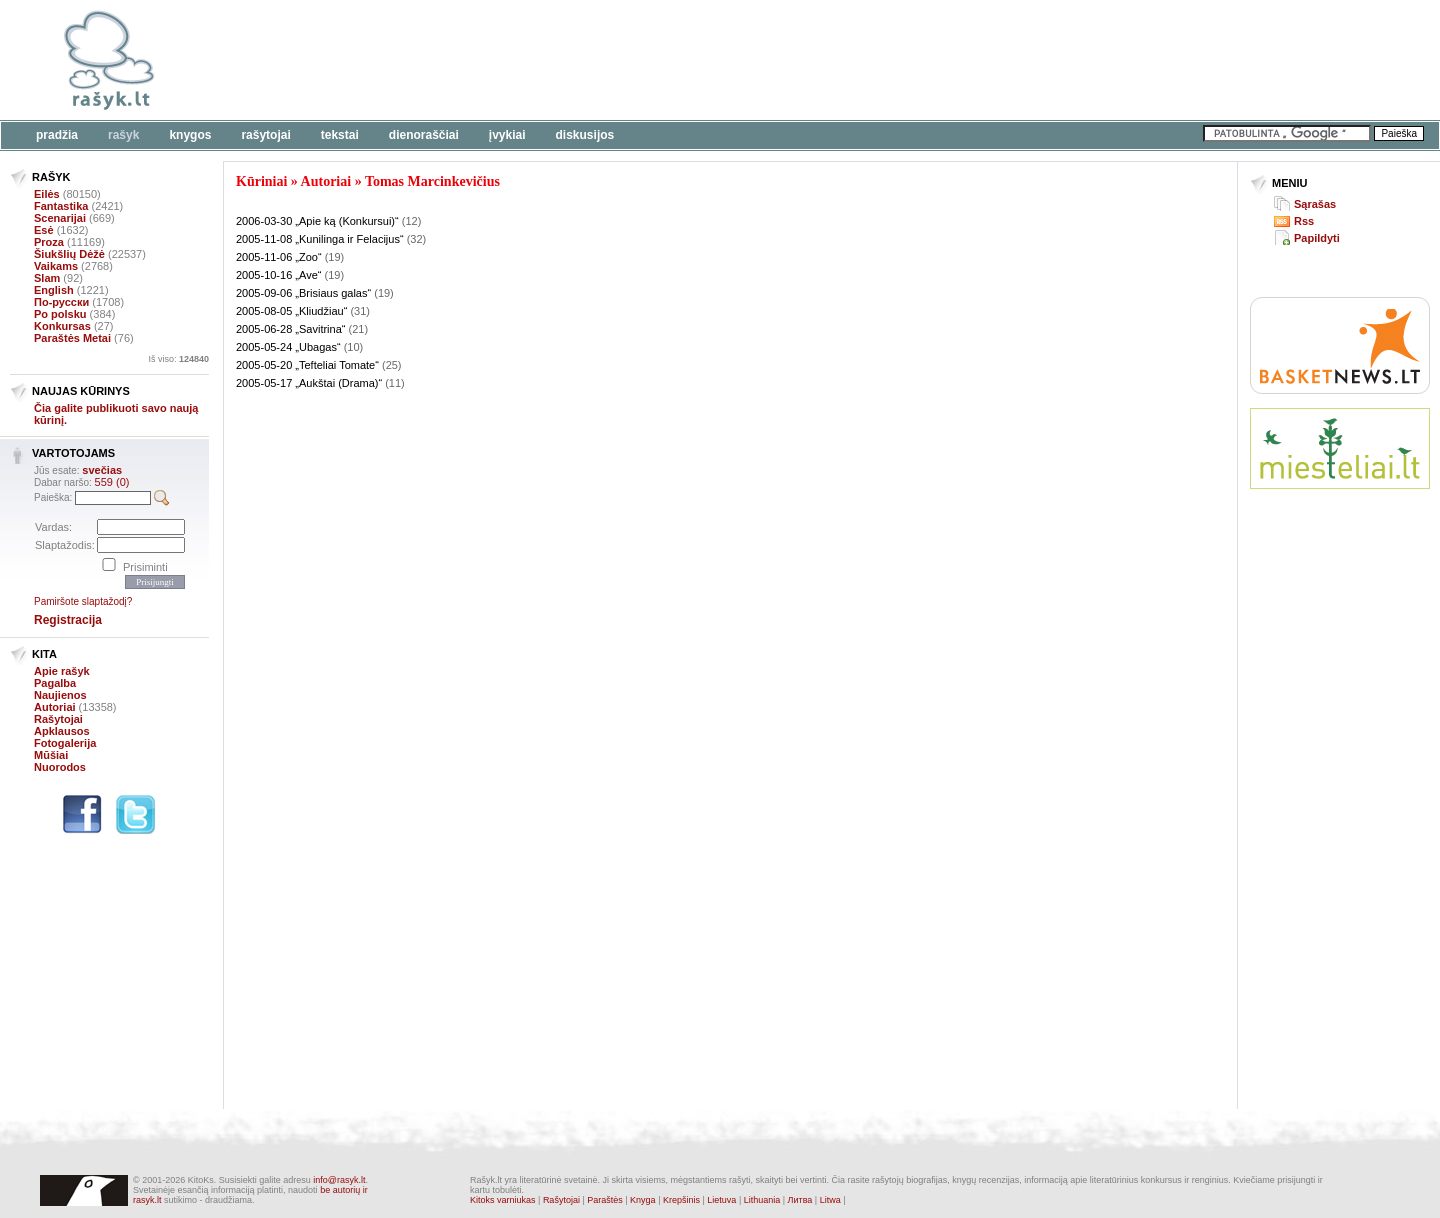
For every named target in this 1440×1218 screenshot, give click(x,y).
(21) (359, 329)
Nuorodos (60, 767)
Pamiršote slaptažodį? (83, 601)
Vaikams (56, 266)
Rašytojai (265, 135)
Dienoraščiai (424, 135)
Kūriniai (261, 181)
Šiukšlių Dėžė (69, 254)
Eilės (47, 194)
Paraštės (605, 1200)
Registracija (68, 620)
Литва (800, 1200)
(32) (417, 239)
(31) (360, 311)
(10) (354, 347)
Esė (44, 230)
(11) (395, 383)
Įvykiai (507, 135)
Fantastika (61, 206)
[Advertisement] (615, 60)
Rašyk (123, 135)
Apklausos (62, 731)
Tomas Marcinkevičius (432, 181)
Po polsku (60, 314)
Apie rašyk (62, 671)
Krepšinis (681, 1200)
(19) (335, 257)
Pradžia (57, 135)
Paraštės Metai (72, 338)
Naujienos (60, 695)
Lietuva (721, 1200)
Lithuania (762, 1200)
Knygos (190, 135)
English (54, 290)
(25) (392, 365)
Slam (47, 278)
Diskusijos (585, 135)
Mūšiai (51, 755)
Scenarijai (60, 218)
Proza (49, 242)
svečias (102, 470)
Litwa (830, 1200)
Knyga (643, 1200)
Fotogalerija (65, 743)
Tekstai (340, 135)
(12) (412, 221)
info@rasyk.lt (339, 1180)
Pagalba (55, 683)
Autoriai (55, 707)
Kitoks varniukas (503, 1200)
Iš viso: (178, 359)
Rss (1304, 221)
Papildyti (1317, 238)
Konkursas (62, 326)
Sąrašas (1315, 204)
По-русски (61, 302)
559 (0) (112, 482)
